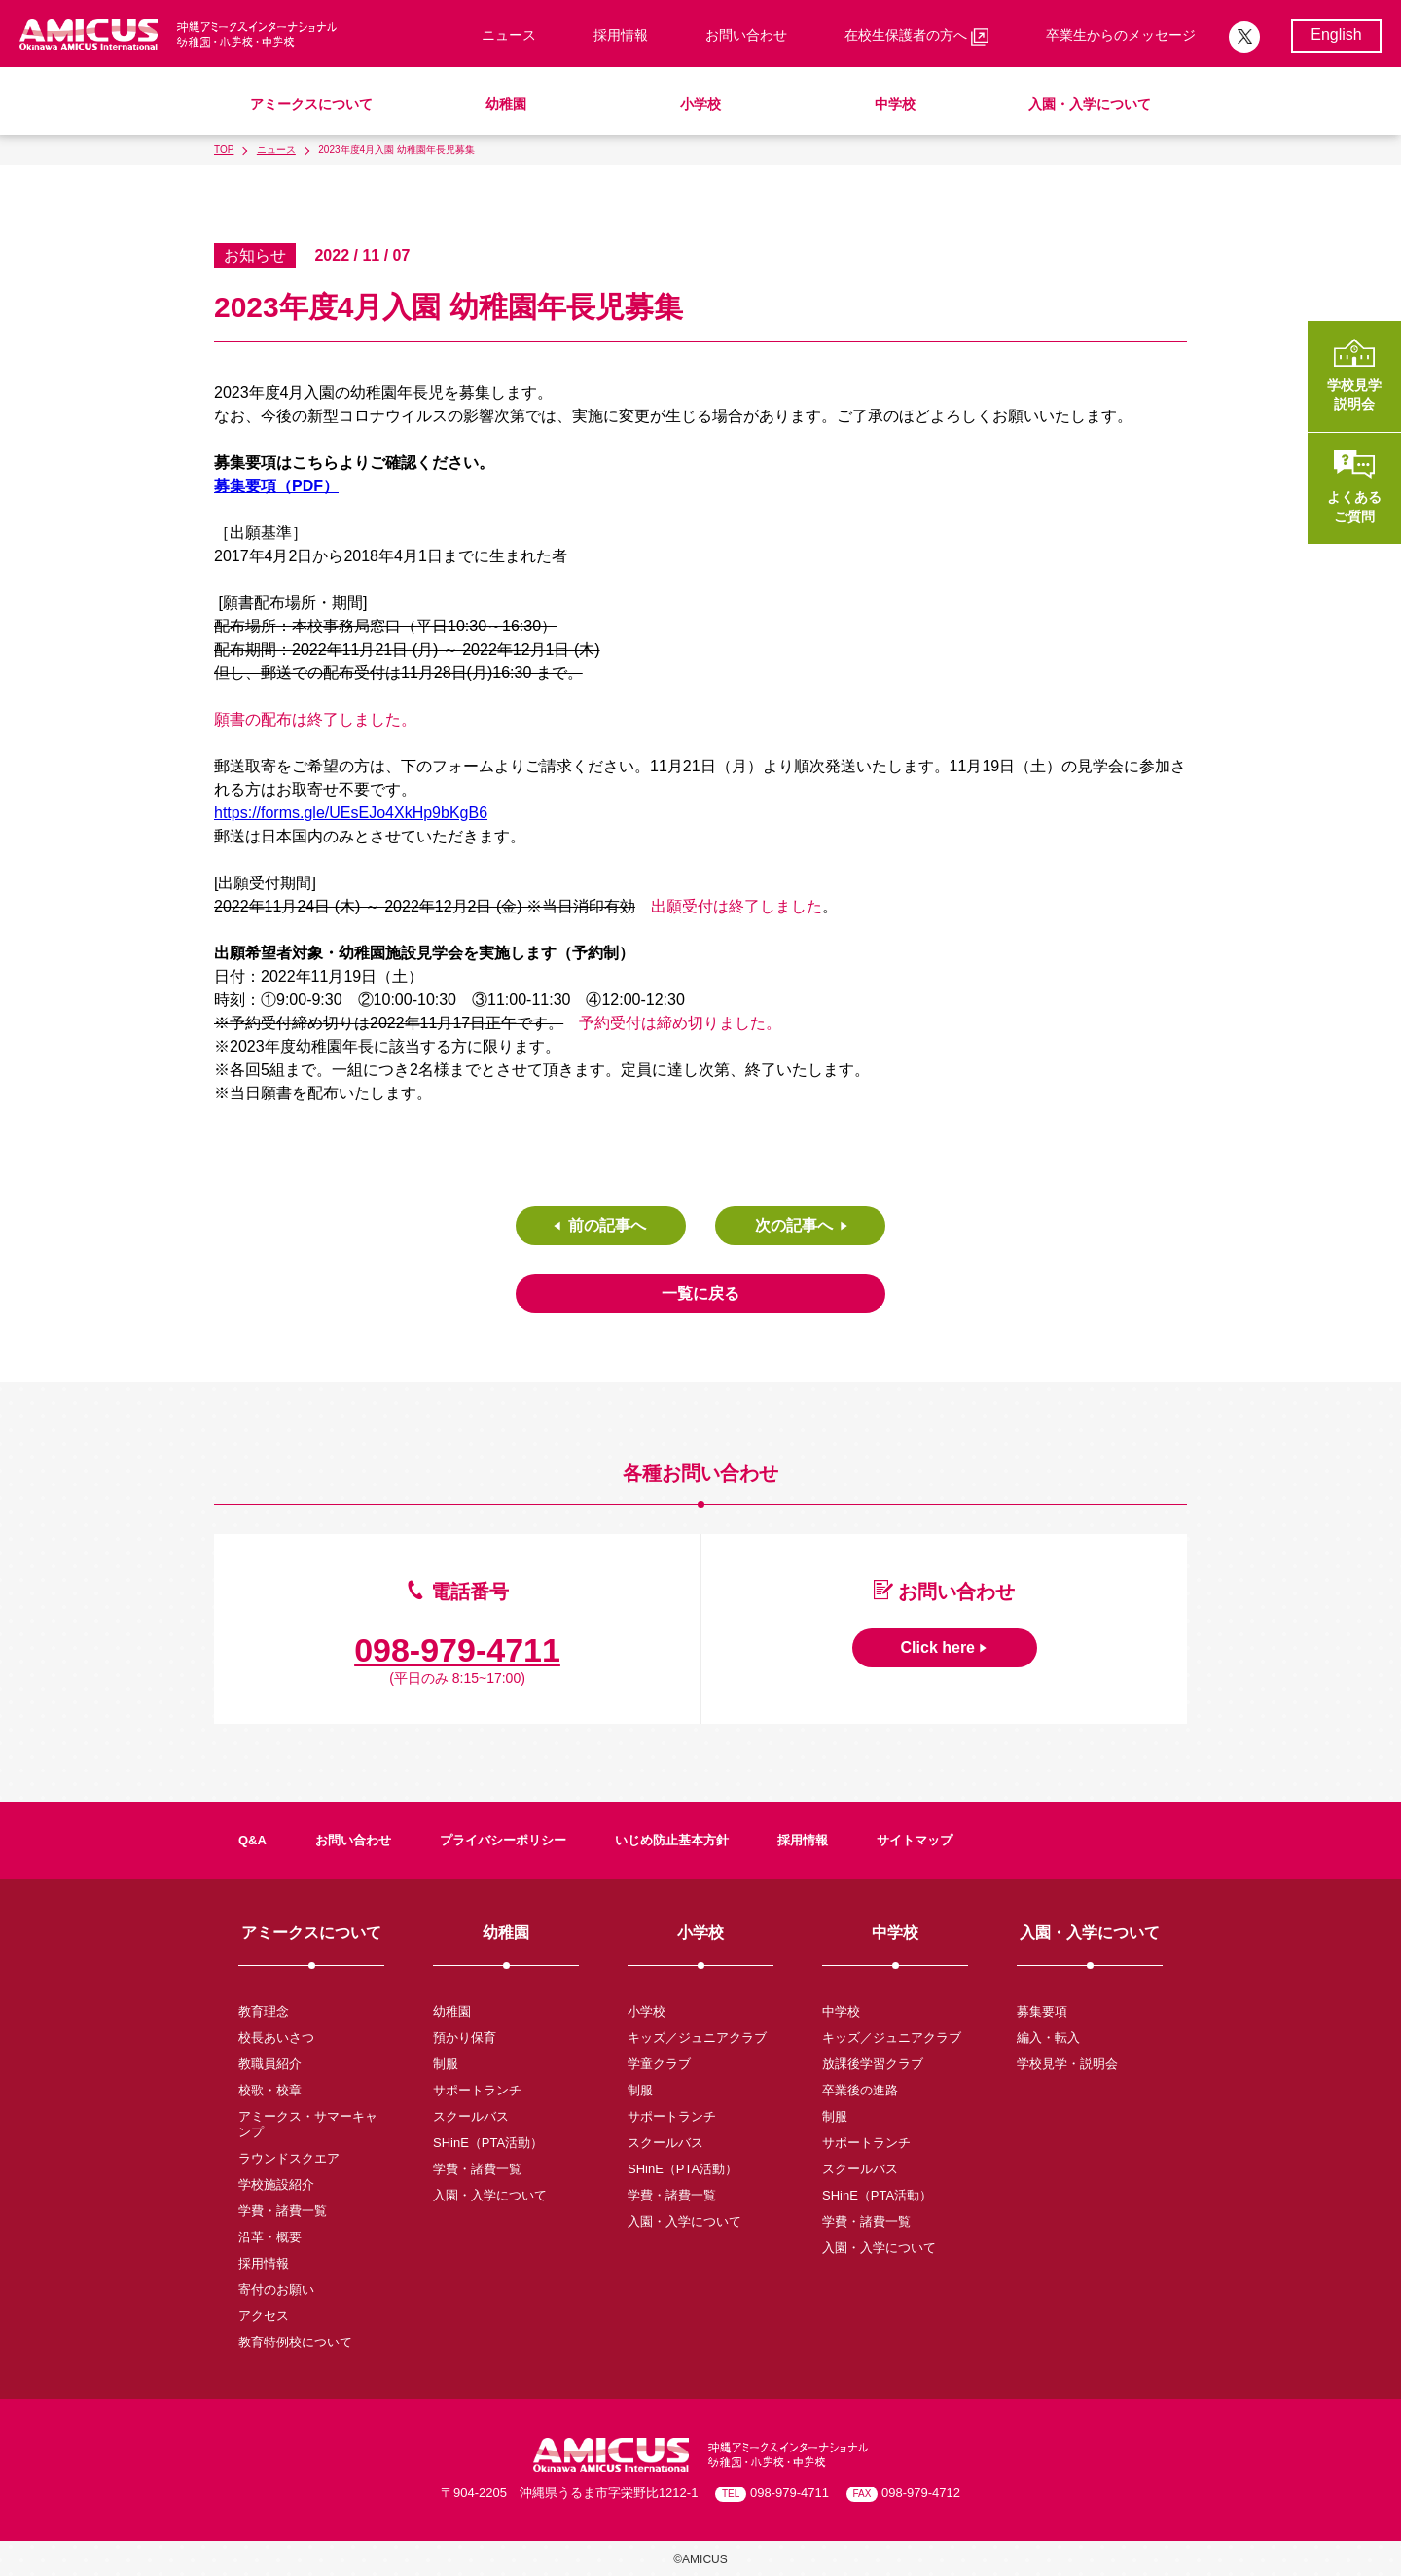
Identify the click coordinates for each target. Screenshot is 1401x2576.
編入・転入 (1048, 2037)
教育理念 (263, 2011)
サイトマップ (914, 1840)
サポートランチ (477, 2090)
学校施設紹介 (276, 2184)
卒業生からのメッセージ (1121, 35)
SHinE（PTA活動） (488, 2142)
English (1336, 34)
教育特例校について (295, 2342)
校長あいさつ (276, 2037)
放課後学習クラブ (872, 2064)
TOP (224, 149)
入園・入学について (1089, 104)
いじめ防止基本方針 (672, 1840)
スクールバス (471, 2116)
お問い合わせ (746, 35)
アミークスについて (311, 104)
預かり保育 (464, 2037)
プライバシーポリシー (503, 1840)
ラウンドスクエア (289, 2158)
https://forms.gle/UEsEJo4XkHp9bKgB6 (350, 813)
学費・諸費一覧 (282, 2210)
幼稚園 (505, 104)
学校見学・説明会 (1067, 2064)
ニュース (509, 35)
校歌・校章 (270, 2090)
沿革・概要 (270, 2237)
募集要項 (1042, 2011)
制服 (445, 2064)
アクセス (263, 2315)
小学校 (700, 104)
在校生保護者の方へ (916, 36)
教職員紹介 (270, 2064)
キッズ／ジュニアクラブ (697, 2037)
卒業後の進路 (860, 2090)
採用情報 (620, 35)
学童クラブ (659, 2064)
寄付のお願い (276, 2289)
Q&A (252, 1840)
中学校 (895, 104)
